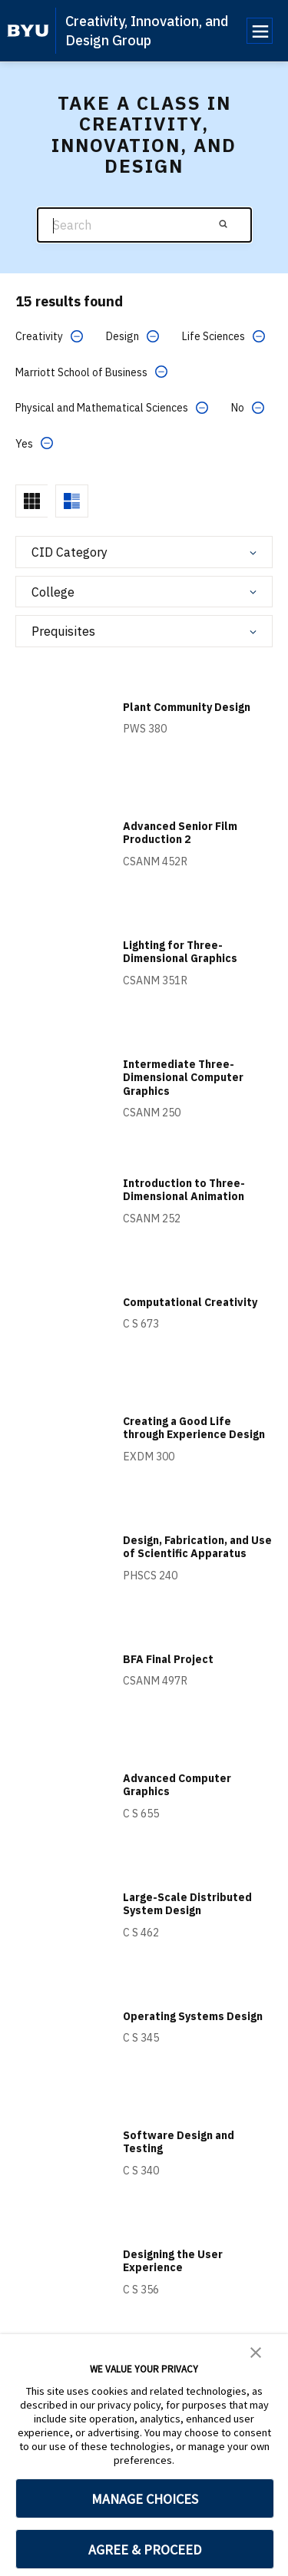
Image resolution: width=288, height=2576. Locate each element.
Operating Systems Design (193, 2016)
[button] (255, 2351)
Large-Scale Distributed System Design (187, 1904)
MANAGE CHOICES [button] (144, 2499)
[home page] (28, 30)
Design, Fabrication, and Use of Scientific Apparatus (197, 1547)
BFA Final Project (168, 1659)
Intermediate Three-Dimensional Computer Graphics (183, 1077)
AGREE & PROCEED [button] (144, 2549)
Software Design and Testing (178, 2142)
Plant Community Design (186, 707)
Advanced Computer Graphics (177, 1785)
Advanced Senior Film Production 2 (180, 833)
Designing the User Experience (173, 2261)
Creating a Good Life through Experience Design (194, 1428)
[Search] (144, 225)
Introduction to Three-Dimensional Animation (184, 1190)
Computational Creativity (190, 1302)
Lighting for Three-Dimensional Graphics (180, 952)
